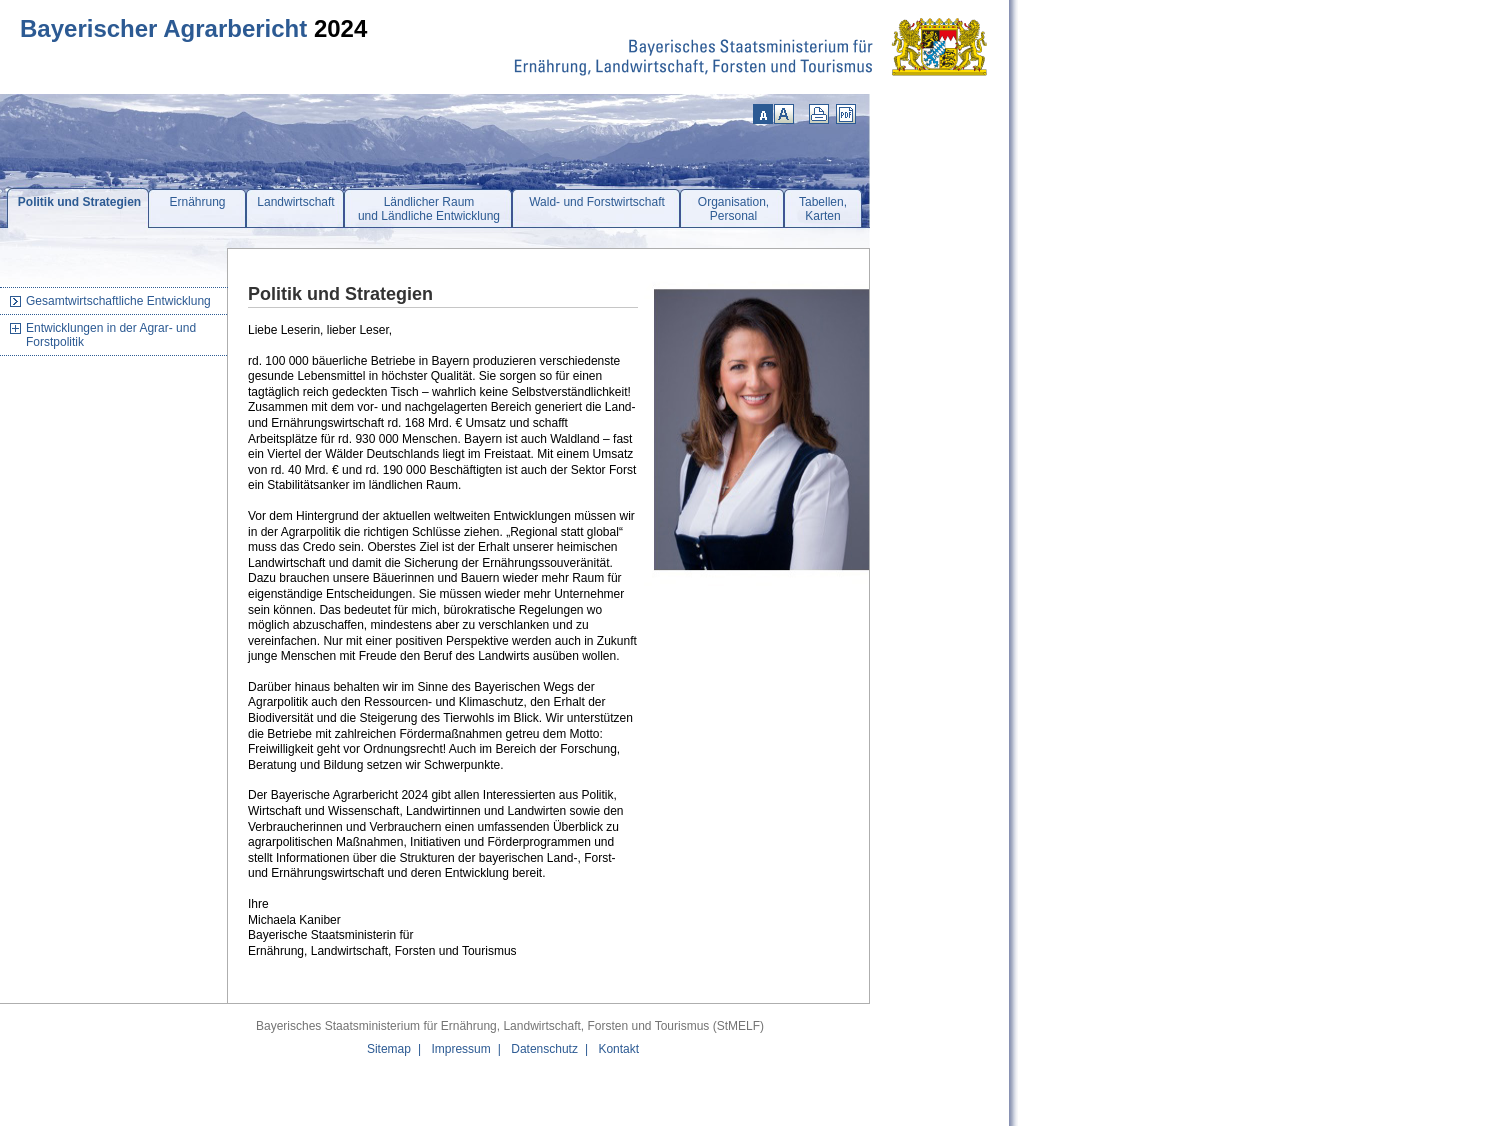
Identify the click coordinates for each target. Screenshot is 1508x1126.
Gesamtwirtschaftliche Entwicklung (118, 301)
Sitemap (389, 1049)
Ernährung (197, 202)
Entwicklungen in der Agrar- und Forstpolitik (111, 335)
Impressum (460, 1049)
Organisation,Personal (733, 209)
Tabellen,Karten (823, 209)
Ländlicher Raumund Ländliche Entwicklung (429, 209)
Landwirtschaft (295, 202)
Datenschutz (544, 1049)
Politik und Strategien (79, 202)
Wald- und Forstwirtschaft (597, 202)
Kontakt (618, 1049)
